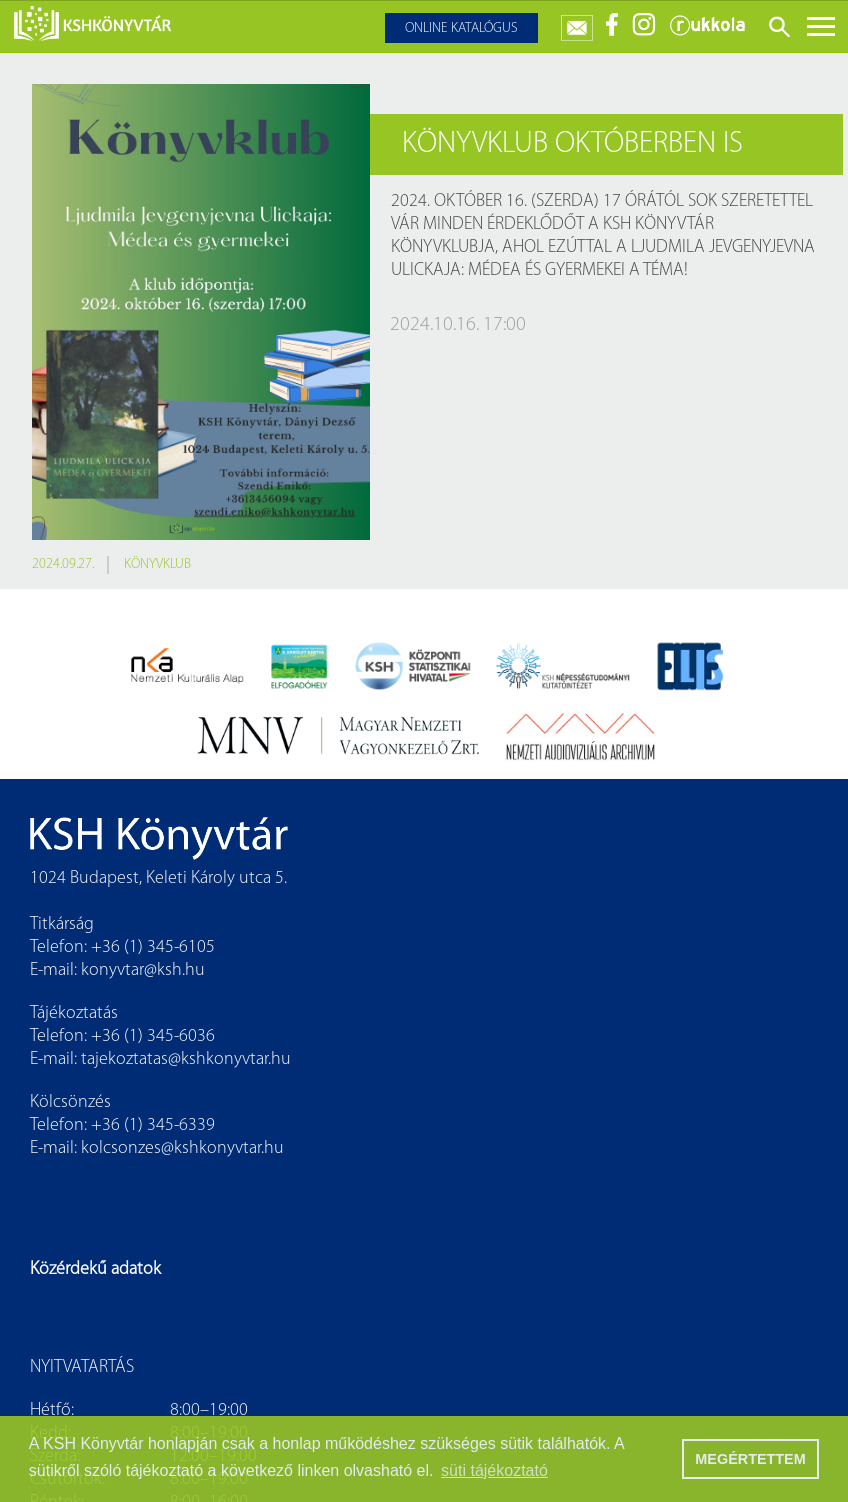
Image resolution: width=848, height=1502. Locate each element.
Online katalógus (461, 28)
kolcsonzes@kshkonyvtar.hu (182, 1148)
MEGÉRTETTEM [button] (750, 1459)
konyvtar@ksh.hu (143, 970)
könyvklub (157, 564)
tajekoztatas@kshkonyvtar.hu (186, 1059)
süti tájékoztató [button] (494, 1470)
